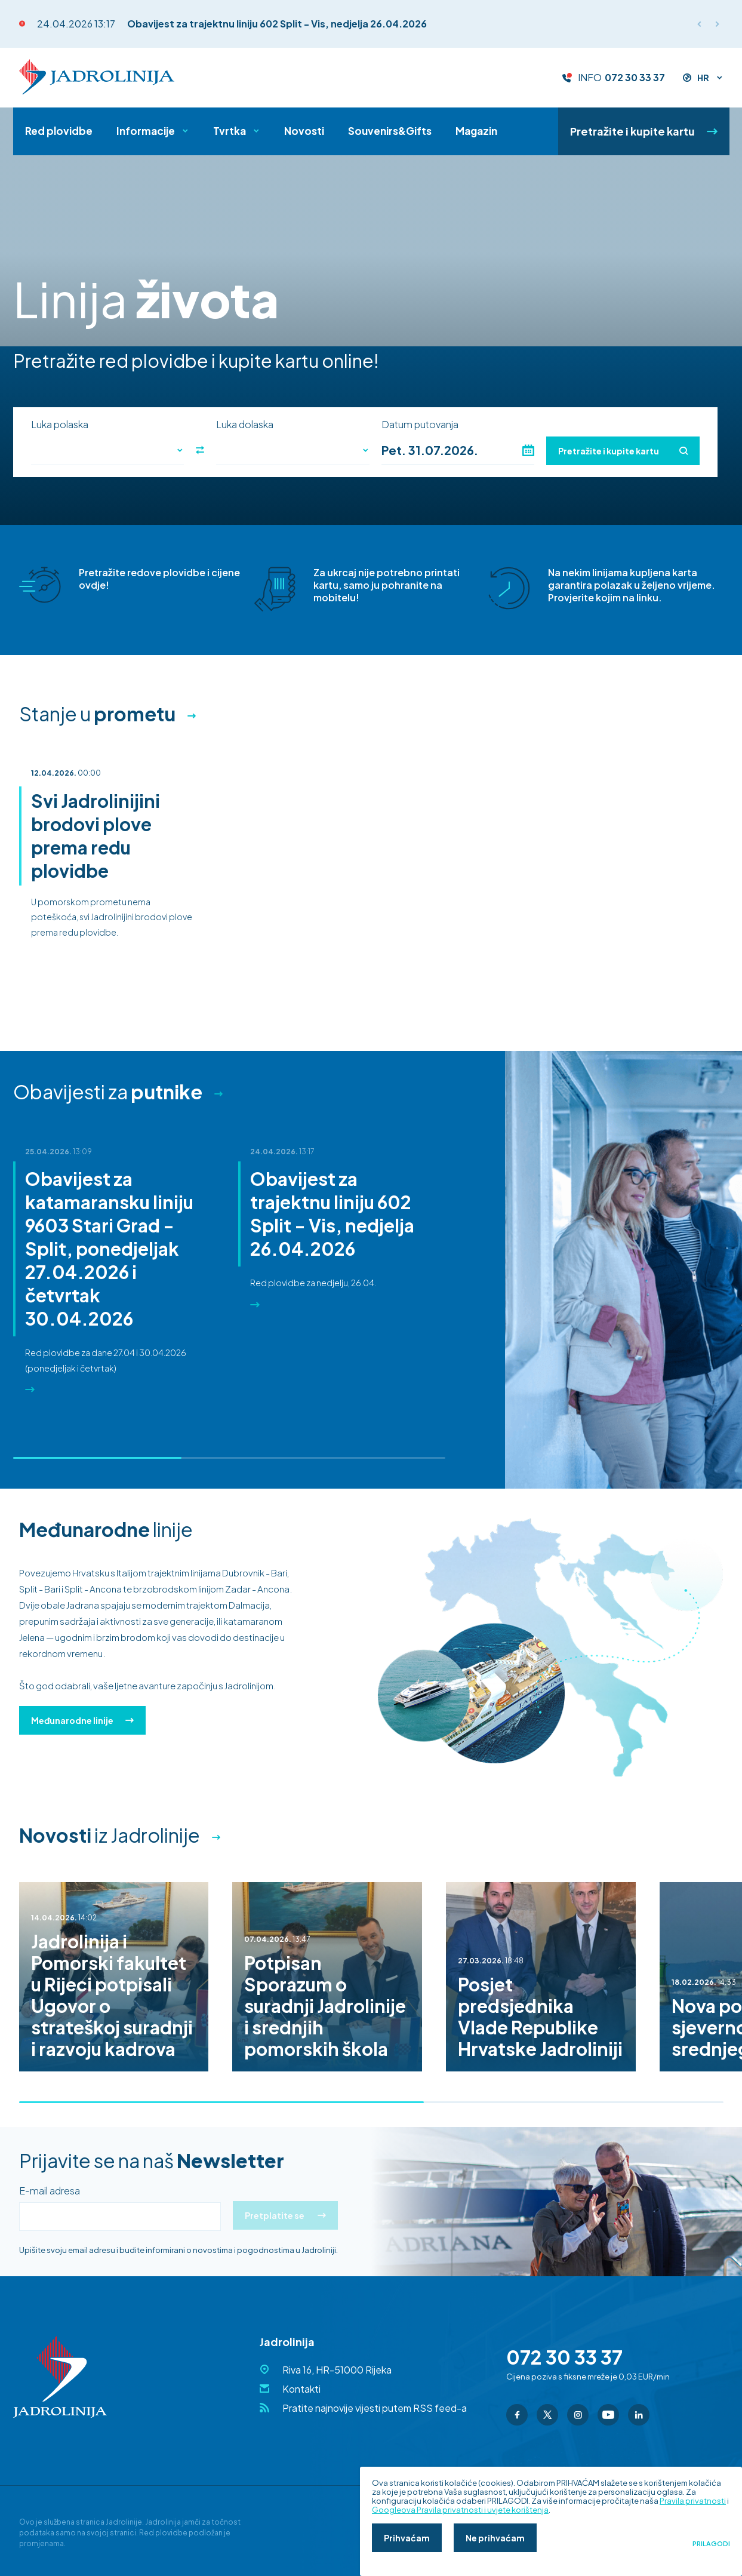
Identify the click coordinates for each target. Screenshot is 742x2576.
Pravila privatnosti (693, 2501)
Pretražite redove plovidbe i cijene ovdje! (159, 578)
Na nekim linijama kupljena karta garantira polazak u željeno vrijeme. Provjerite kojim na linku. (631, 585)
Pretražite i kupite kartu (644, 131)
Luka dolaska (244, 424)
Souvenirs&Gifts (390, 130)
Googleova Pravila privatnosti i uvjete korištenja (460, 2509)
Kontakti (301, 2389)
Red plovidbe (59, 130)
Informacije (145, 130)
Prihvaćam (407, 2537)
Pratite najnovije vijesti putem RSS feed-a (374, 2408)
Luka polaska (59, 424)
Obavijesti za (107, 1091)
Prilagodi (711, 2543)
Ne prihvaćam (495, 2537)
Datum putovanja (419, 424)
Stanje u (97, 714)
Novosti (304, 130)
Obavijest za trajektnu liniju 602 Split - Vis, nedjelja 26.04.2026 (277, 23)
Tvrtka (229, 130)
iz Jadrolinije (109, 1835)
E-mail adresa (49, 2190)
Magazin (476, 130)
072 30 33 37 (635, 77)
